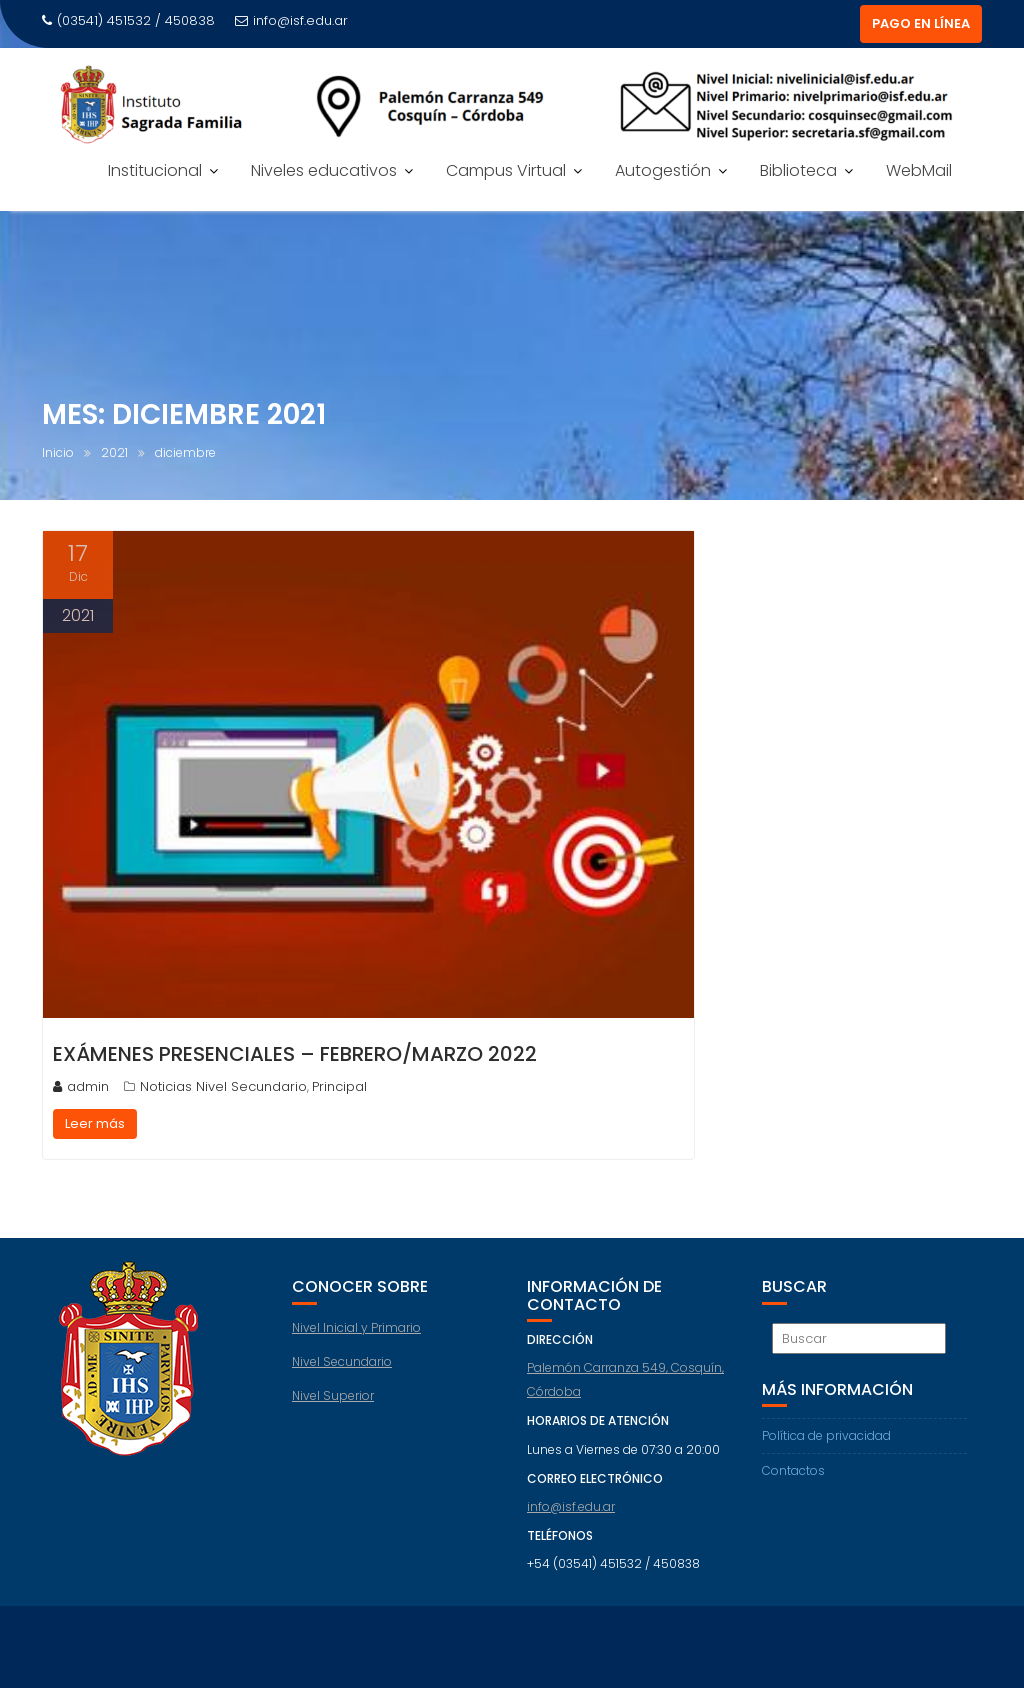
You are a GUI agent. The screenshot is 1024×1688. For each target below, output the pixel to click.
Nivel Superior (333, 1395)
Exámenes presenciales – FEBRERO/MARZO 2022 (295, 1054)
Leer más (95, 1123)
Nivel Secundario (342, 1361)
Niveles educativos (324, 170)
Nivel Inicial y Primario (356, 1327)
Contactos (793, 1470)
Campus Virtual (506, 170)
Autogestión (663, 170)
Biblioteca (798, 170)
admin (81, 1086)
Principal (339, 1086)
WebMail (919, 170)
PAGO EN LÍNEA (921, 23)
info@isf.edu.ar (291, 20)
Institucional (155, 170)
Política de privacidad (826, 1435)
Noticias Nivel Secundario (223, 1086)
